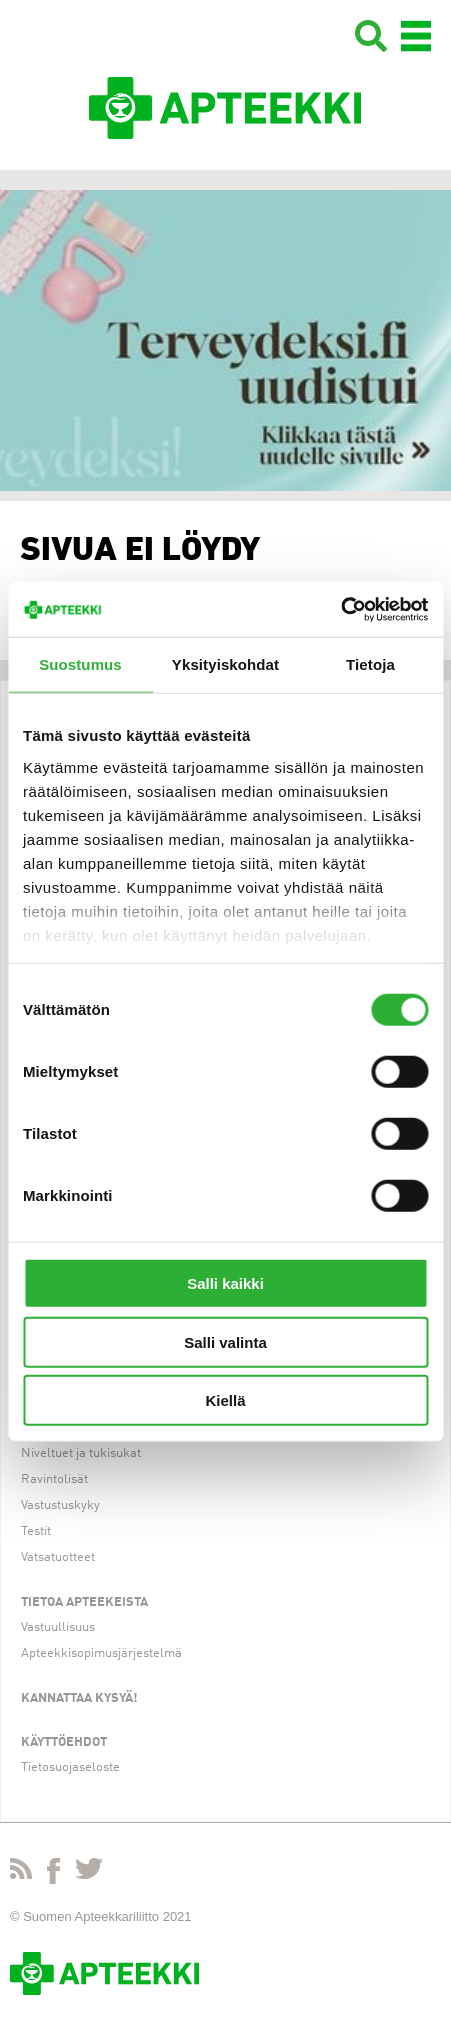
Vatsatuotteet (58, 1557)
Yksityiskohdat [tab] (225, 664)
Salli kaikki (225, 1283)
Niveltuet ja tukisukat (81, 1453)
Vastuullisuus (58, 1627)
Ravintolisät (54, 1479)
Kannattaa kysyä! (79, 1698)
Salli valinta (225, 1341)
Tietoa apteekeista (84, 1602)
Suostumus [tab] (80, 664)
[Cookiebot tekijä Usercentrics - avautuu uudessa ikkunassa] (340, 609)
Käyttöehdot (64, 1742)
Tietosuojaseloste (70, 1767)
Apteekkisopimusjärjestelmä (101, 1653)
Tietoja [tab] (370, 664)
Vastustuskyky (60, 1505)
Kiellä (225, 1400)
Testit (36, 1531)
